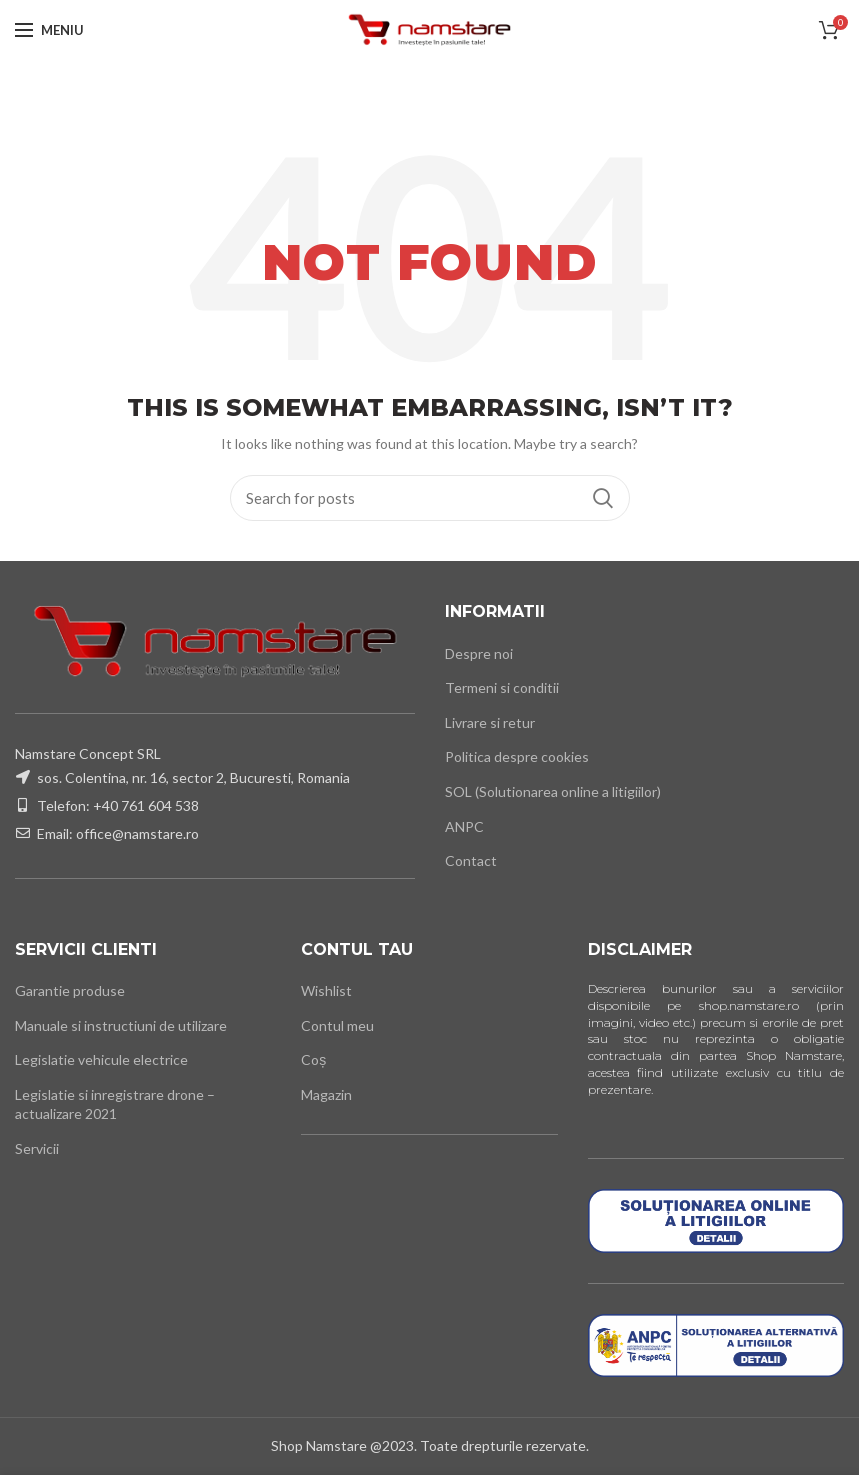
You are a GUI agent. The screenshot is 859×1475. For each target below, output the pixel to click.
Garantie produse (70, 990)
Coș (313, 1059)
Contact (471, 860)
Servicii (37, 1148)
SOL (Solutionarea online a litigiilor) (553, 791)
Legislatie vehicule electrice (101, 1059)
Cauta (603, 498)
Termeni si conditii (502, 687)
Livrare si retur (490, 722)
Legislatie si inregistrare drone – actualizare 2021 (115, 1104)
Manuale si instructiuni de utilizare (121, 1025)
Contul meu (337, 1025)
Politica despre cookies (517, 756)
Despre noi (479, 653)
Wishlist (326, 990)
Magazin (326, 1094)
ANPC (464, 826)
